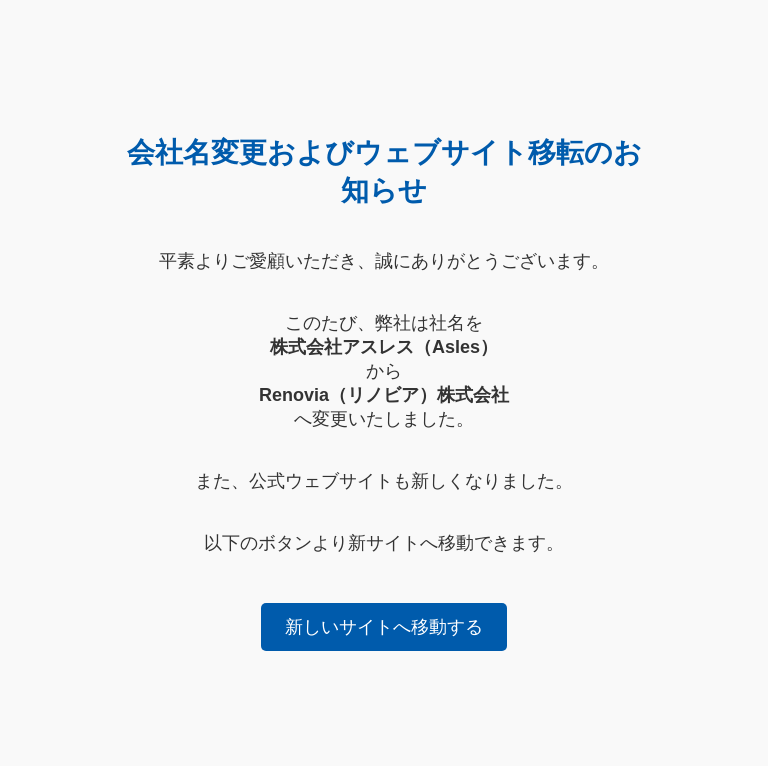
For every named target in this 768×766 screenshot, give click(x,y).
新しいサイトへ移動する (384, 627)
